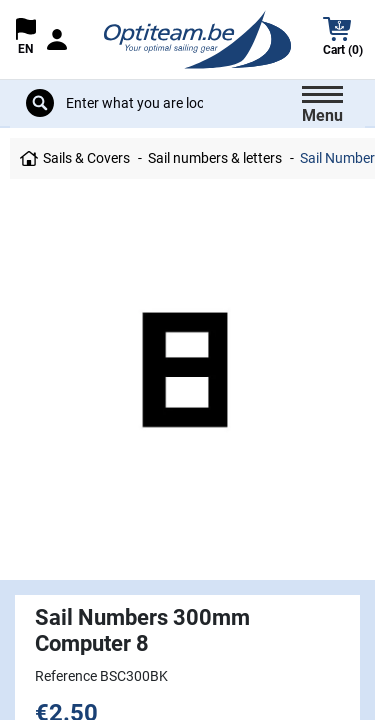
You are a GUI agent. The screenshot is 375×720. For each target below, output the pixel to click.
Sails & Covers (86, 158)
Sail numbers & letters (215, 158)
